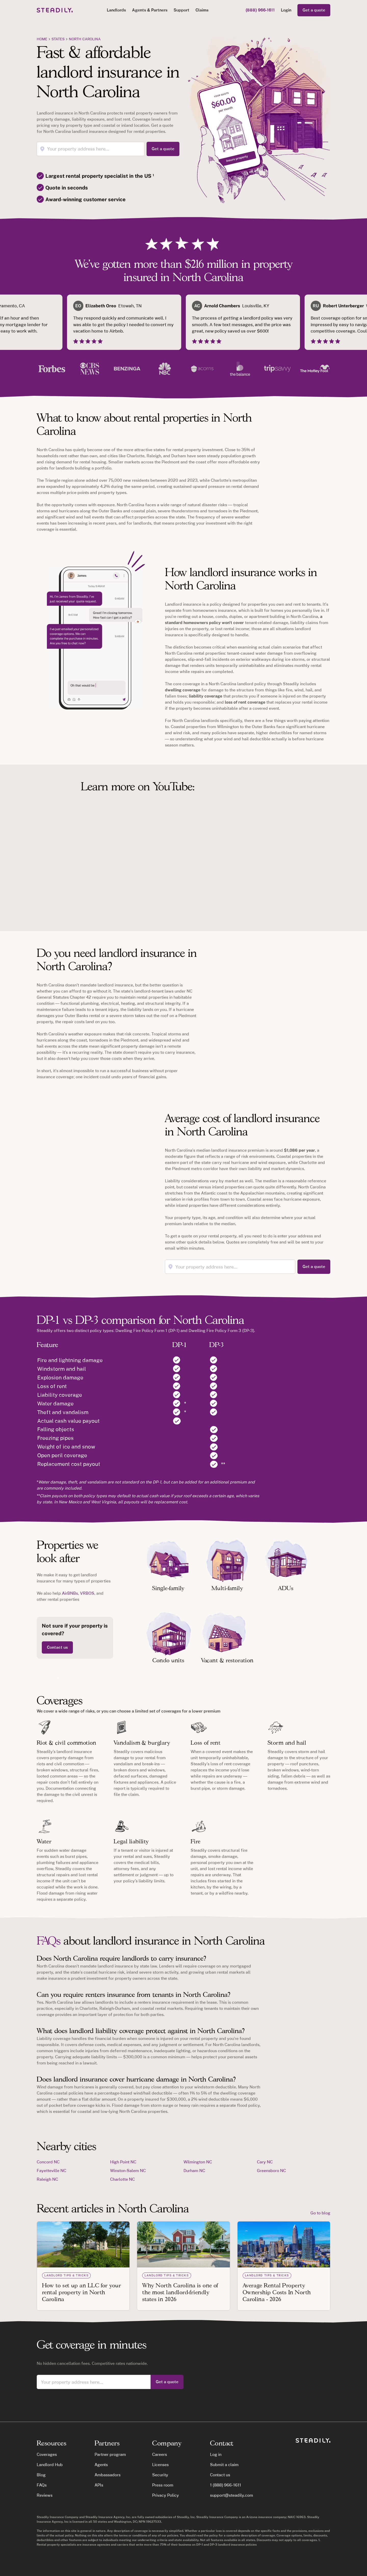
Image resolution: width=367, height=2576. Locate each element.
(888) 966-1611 (260, 10)
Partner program (110, 2454)
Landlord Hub (50, 2464)
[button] (116, 10)
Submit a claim (224, 2464)
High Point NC (123, 2162)
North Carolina (85, 39)
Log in (215, 2454)
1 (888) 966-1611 (225, 2485)
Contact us (57, 1647)
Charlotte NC (122, 2179)
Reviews (45, 2495)
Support (181, 10)
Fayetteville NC (51, 2170)
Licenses (160, 2464)
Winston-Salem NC (128, 2170)
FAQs (42, 2485)
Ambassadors (108, 2474)
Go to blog (320, 2213)
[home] (55, 10)
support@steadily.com (231, 2495)
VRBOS (87, 1593)
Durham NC (194, 2170)
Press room (162, 2485)
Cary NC (265, 2162)
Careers (159, 2454)
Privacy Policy (165, 2495)
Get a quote (314, 10)
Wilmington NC (198, 2162)
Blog (41, 2474)
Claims (201, 10)
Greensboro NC (271, 2170)
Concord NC (48, 2162)
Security (160, 2474)
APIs (99, 2485)
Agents (101, 2464)
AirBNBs (70, 1593)
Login (286, 10)
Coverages (47, 2454)
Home (42, 39)
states (57, 39)
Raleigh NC (47, 2179)
